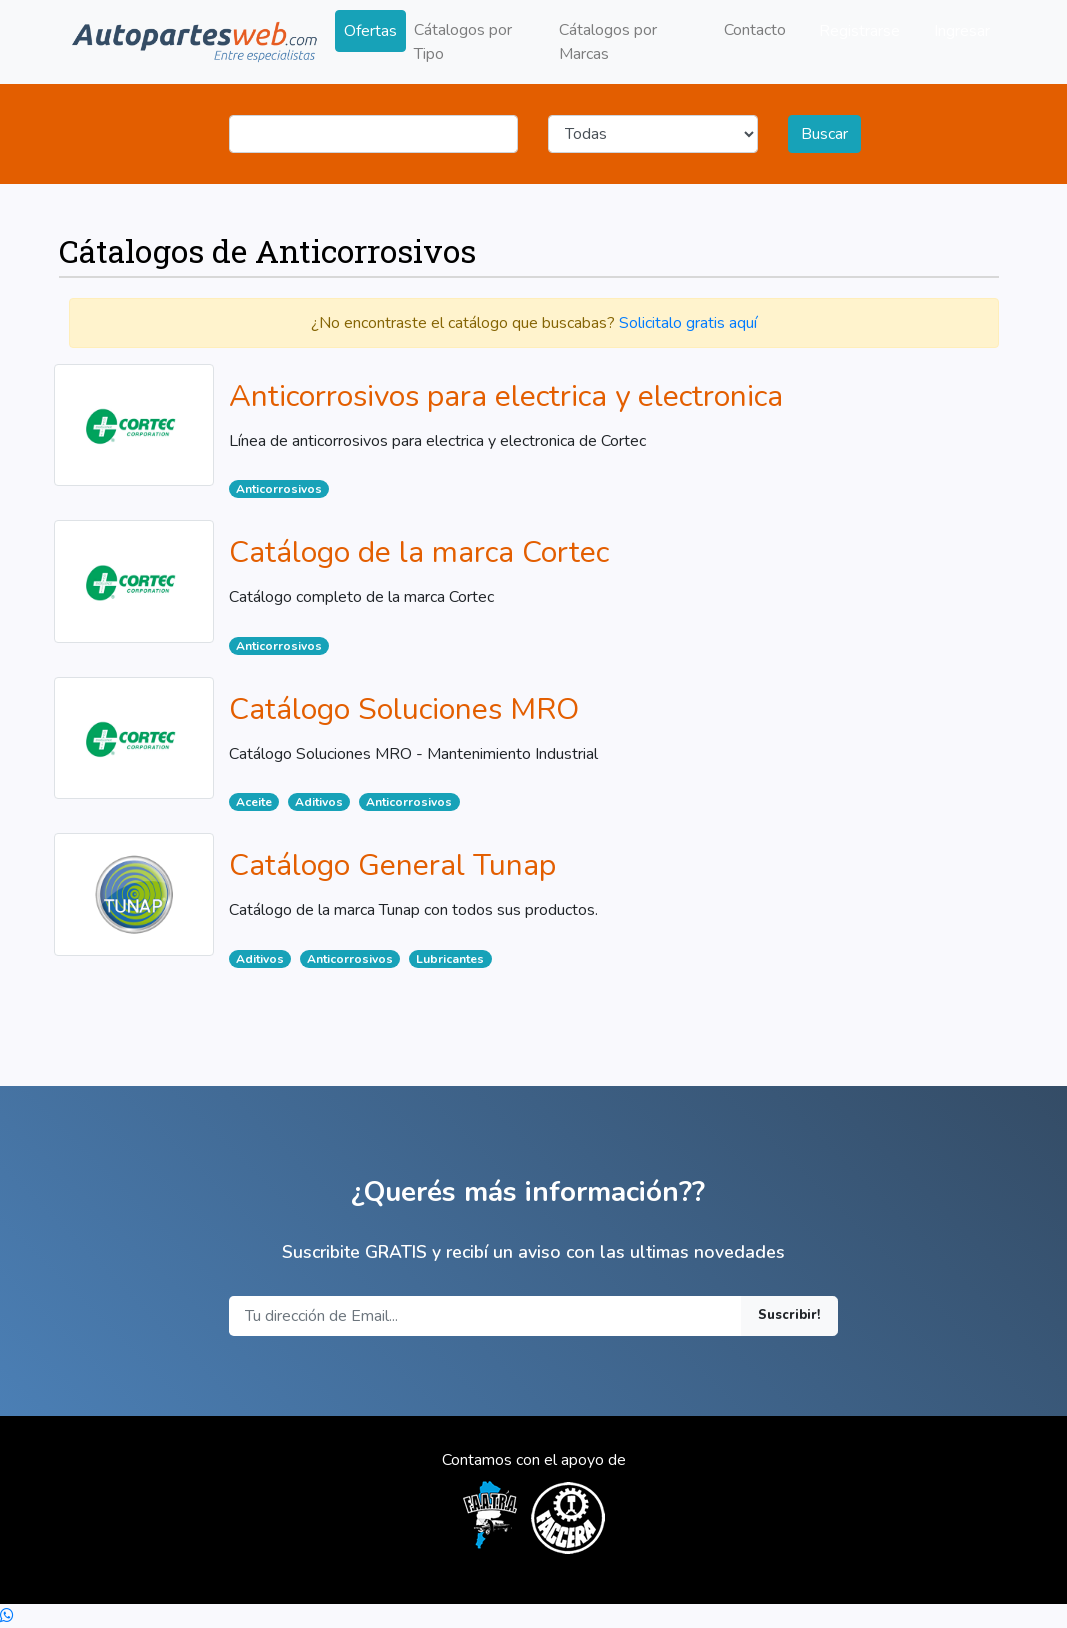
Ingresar (962, 31)
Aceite (254, 802)
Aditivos (319, 802)
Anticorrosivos (279, 489)
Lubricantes (450, 959)
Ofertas (370, 31)
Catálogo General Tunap (392, 865)
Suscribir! (789, 1315)
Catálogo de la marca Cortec (419, 552)
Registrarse (859, 31)
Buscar (824, 134)
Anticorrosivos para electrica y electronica (506, 396)
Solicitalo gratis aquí (688, 323)
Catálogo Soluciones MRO (404, 709)
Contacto (755, 30)
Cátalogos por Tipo (463, 42)
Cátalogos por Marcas (608, 42)
